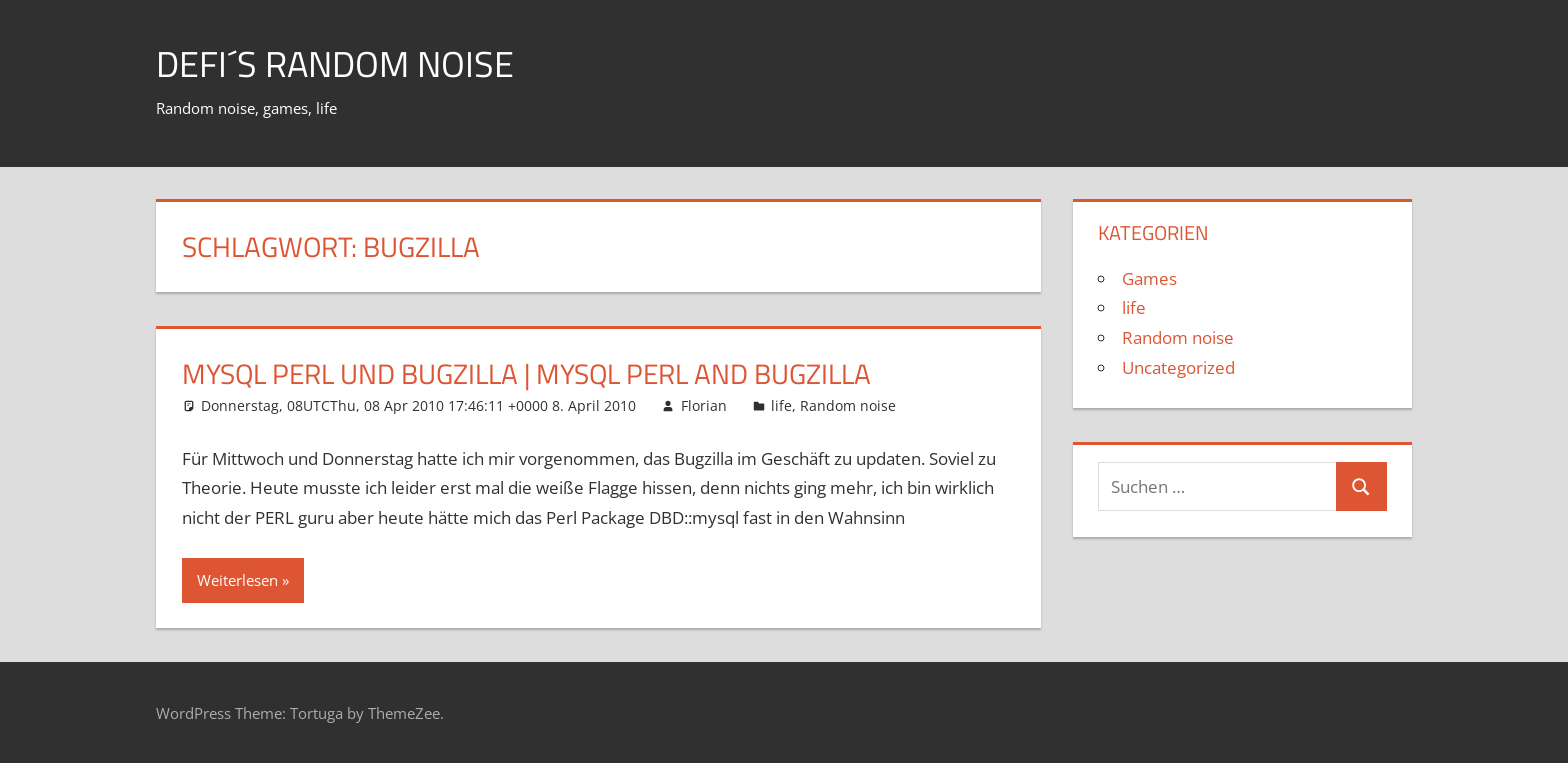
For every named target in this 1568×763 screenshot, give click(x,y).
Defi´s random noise (335, 63)
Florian (704, 405)
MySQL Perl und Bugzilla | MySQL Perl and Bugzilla (526, 373)
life (781, 405)
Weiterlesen (237, 580)
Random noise (848, 405)
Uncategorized (1178, 367)
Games (1149, 278)
